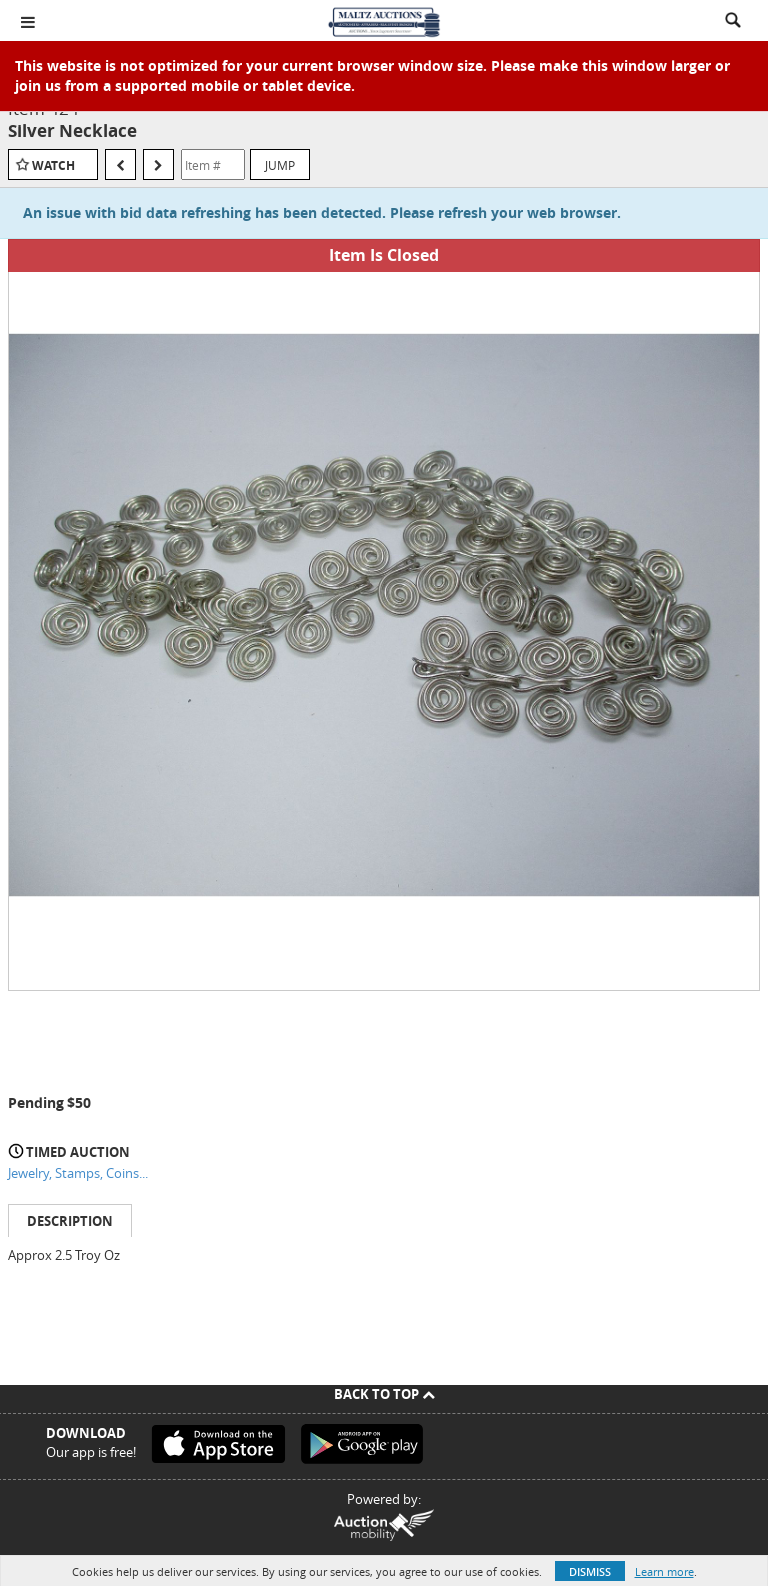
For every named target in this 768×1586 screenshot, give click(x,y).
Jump (280, 165)
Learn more (664, 1571)
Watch (53, 165)
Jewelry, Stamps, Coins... (78, 1173)
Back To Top (384, 1394)
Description (70, 1221)
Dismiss (590, 1571)
